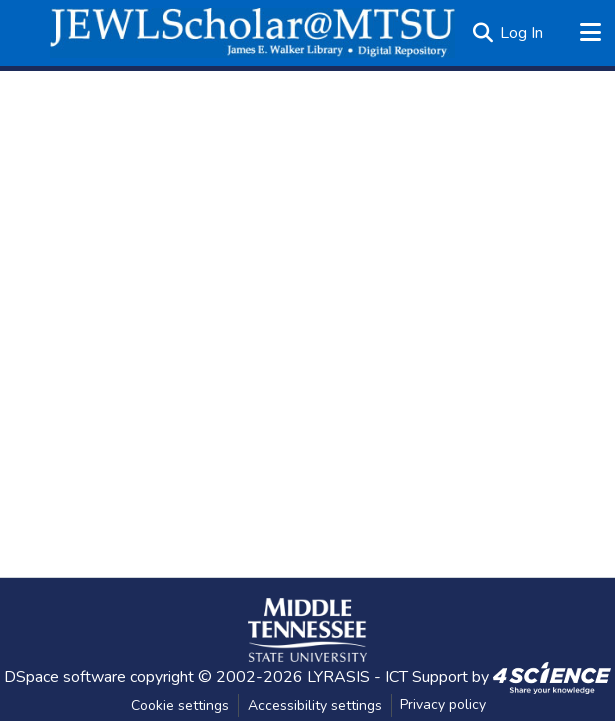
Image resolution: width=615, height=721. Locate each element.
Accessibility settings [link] (315, 705)
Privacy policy (443, 704)
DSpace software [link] (65, 677)
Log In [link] (521, 33)
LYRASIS (338, 677)
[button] (252, 33)
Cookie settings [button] (180, 705)
